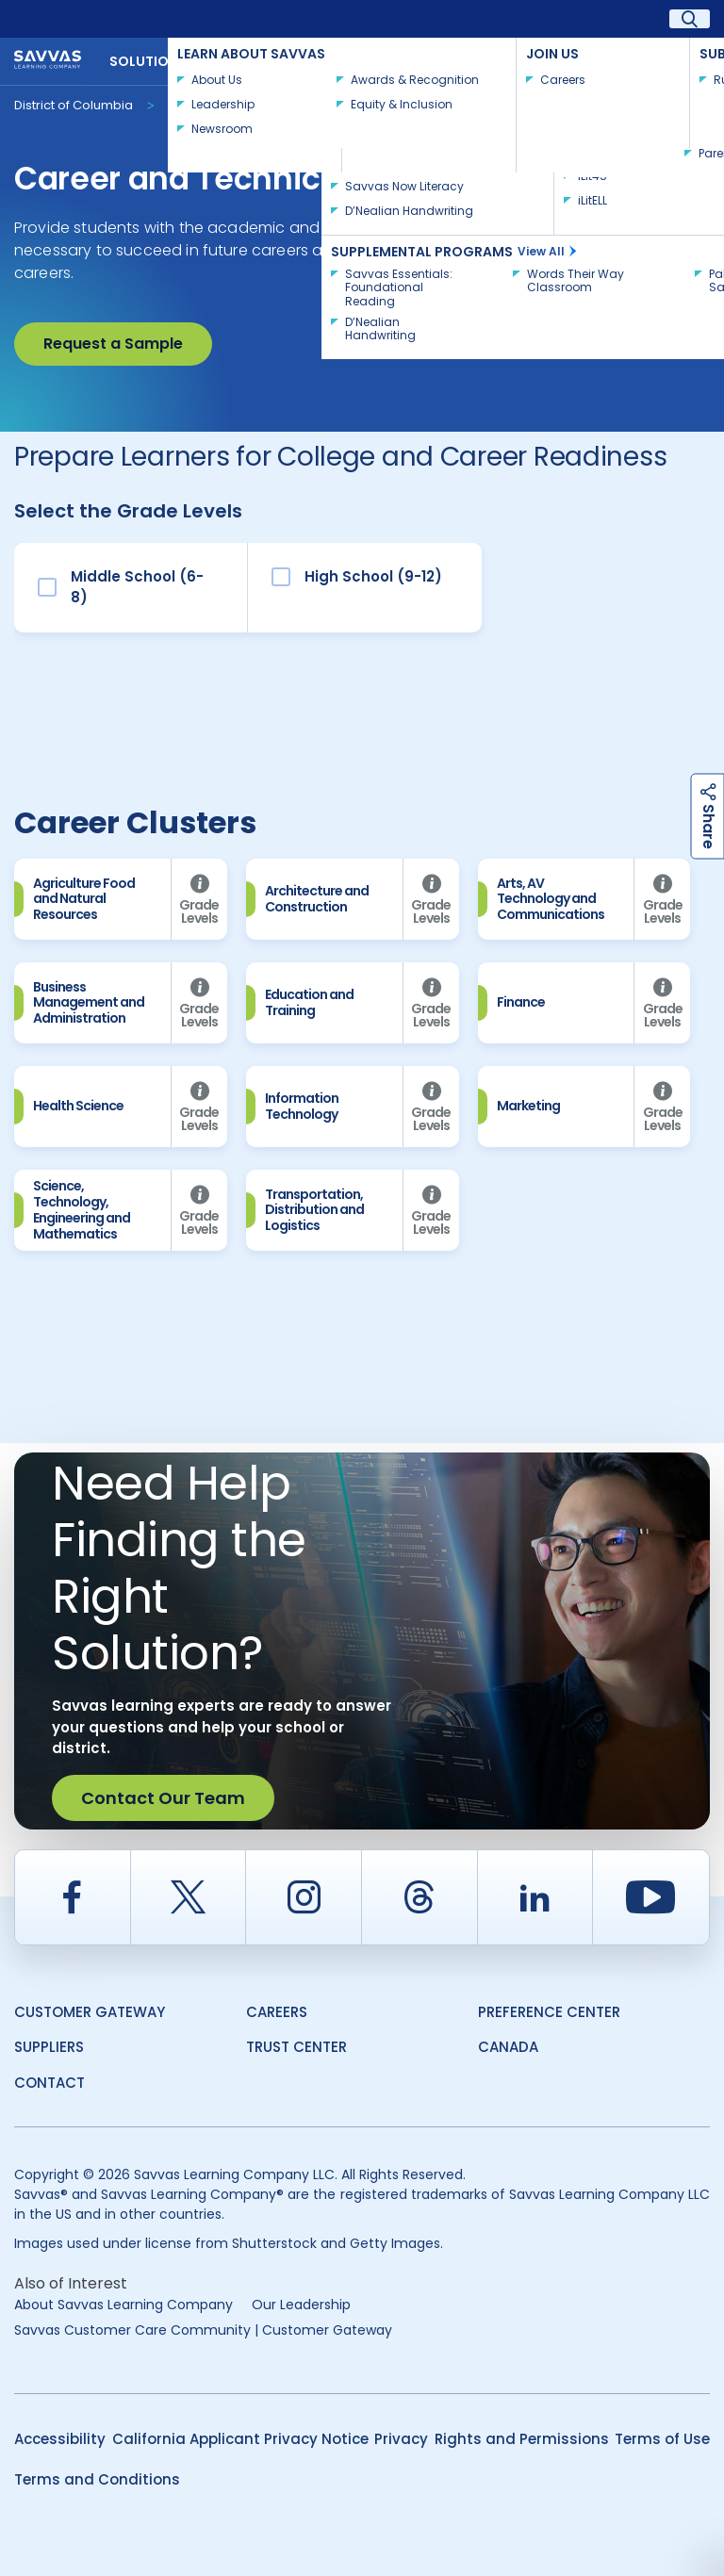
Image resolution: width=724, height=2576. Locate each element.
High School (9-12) (373, 576)
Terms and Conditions (97, 2479)
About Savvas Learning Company (123, 2304)
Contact (666, 59)
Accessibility (60, 2439)
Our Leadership (301, 2304)
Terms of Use (662, 2439)
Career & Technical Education (260, 104)
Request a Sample (113, 343)
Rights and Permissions (522, 2439)
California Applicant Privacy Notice (240, 2439)
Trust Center (296, 2047)
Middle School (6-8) (137, 587)
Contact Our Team (163, 1798)
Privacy (401, 2439)
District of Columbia (73, 105)
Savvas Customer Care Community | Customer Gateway (203, 2330)
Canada (508, 2047)
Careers (276, 2012)
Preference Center (549, 2012)
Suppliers (49, 2047)
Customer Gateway (89, 2012)
